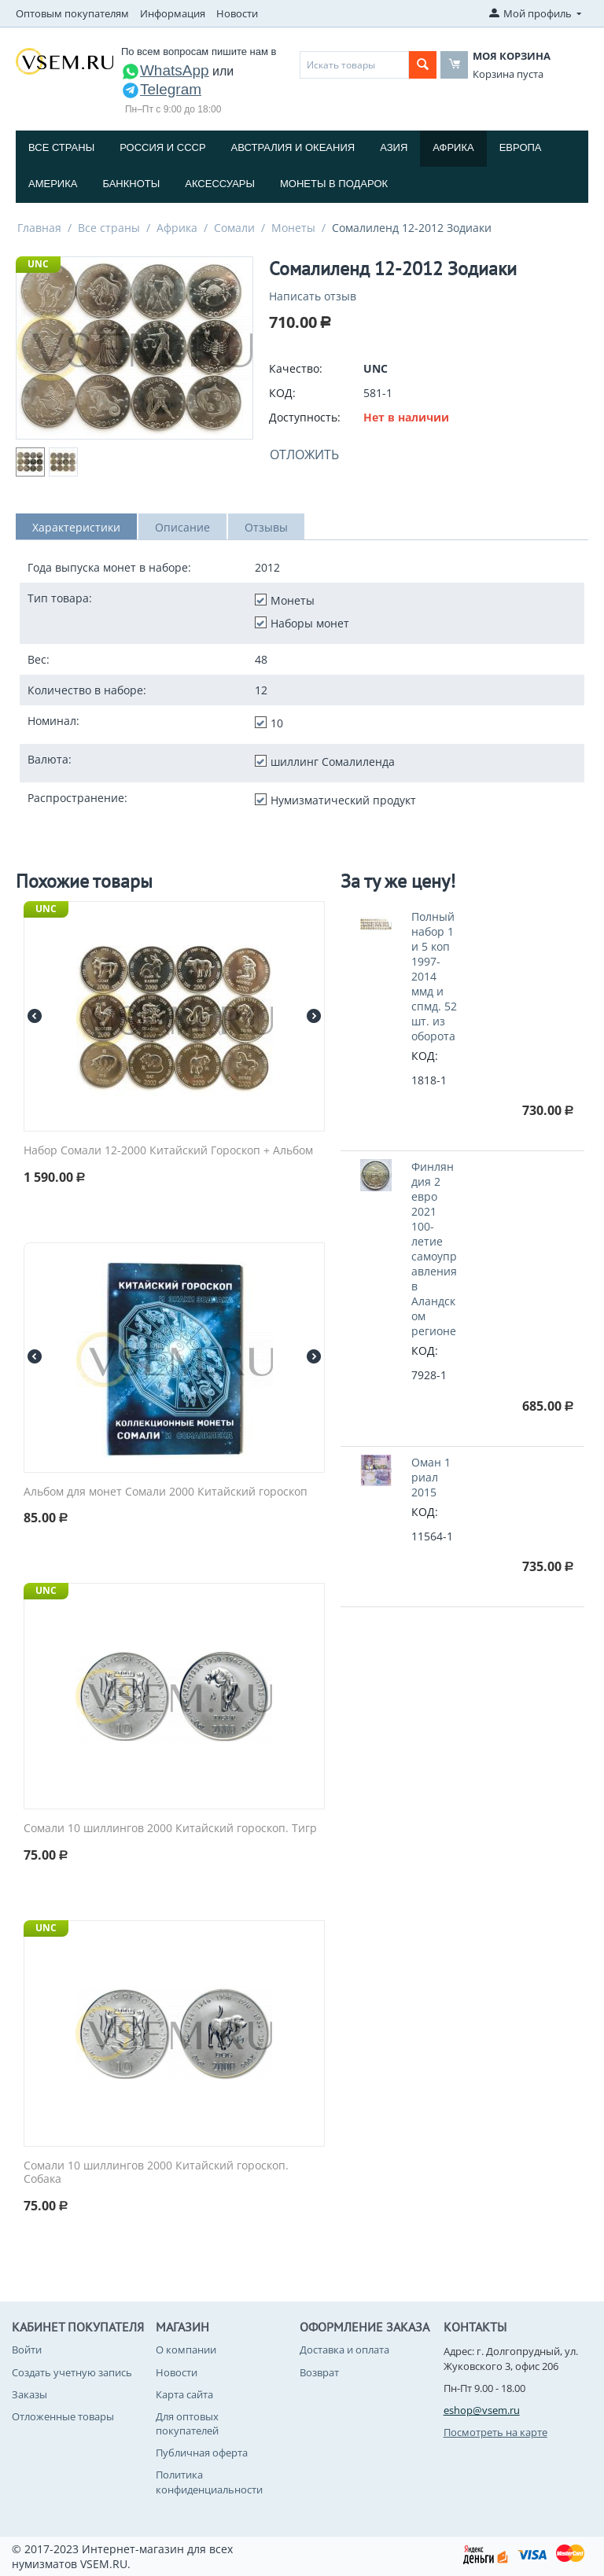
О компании (186, 2349)
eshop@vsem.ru (482, 2410)
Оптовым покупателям (72, 13)
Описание (182, 527)
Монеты (293, 227)
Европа (520, 147)
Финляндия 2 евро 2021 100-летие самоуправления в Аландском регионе (434, 1248)
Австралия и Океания (293, 147)
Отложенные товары (63, 2416)
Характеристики (76, 527)
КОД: (282, 392)
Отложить (304, 454)
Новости (237, 13)
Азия (393, 147)
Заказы (29, 2394)
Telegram (161, 89)
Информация (172, 13)
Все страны (61, 147)
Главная (39, 227)
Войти (27, 2349)
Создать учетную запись (72, 2372)
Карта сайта (184, 2394)
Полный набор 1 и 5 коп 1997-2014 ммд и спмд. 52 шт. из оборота (434, 976)
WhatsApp (165, 70)
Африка (453, 147)
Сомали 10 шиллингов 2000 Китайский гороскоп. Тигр (170, 1828)
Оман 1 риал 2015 (431, 1477)
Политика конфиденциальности (209, 2481)
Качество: (295, 368)
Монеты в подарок (334, 184)
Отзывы (266, 527)
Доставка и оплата (344, 2349)
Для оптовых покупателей (187, 2423)
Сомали (234, 227)
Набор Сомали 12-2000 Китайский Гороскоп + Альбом (168, 1150)
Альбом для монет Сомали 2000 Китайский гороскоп (166, 1492)
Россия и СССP (162, 147)
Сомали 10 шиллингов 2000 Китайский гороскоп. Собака (156, 2172)
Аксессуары (220, 184)
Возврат (319, 2372)
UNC (38, 263)
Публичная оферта (202, 2452)
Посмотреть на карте (495, 2432)
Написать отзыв (312, 296)
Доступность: (305, 417)
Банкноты (131, 184)
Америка (52, 184)
